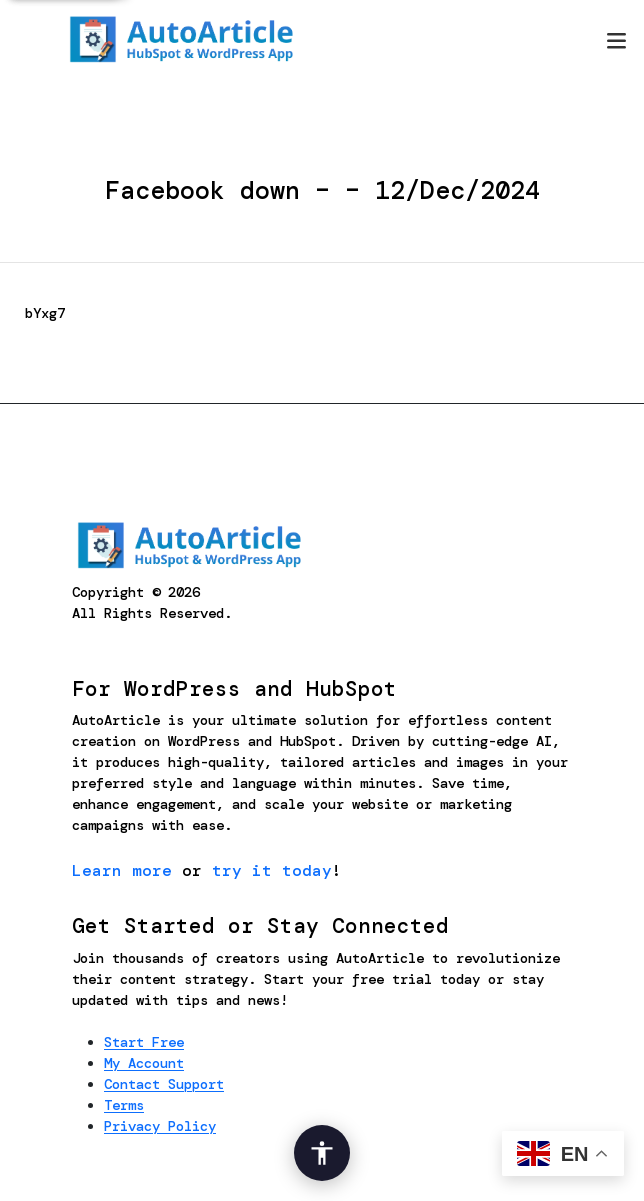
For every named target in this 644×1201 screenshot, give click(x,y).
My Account (144, 1063)
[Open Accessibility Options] (322, 1153)
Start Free (144, 1042)
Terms (124, 1105)
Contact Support (164, 1084)
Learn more (122, 870)
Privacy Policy (160, 1126)
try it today (272, 870)
